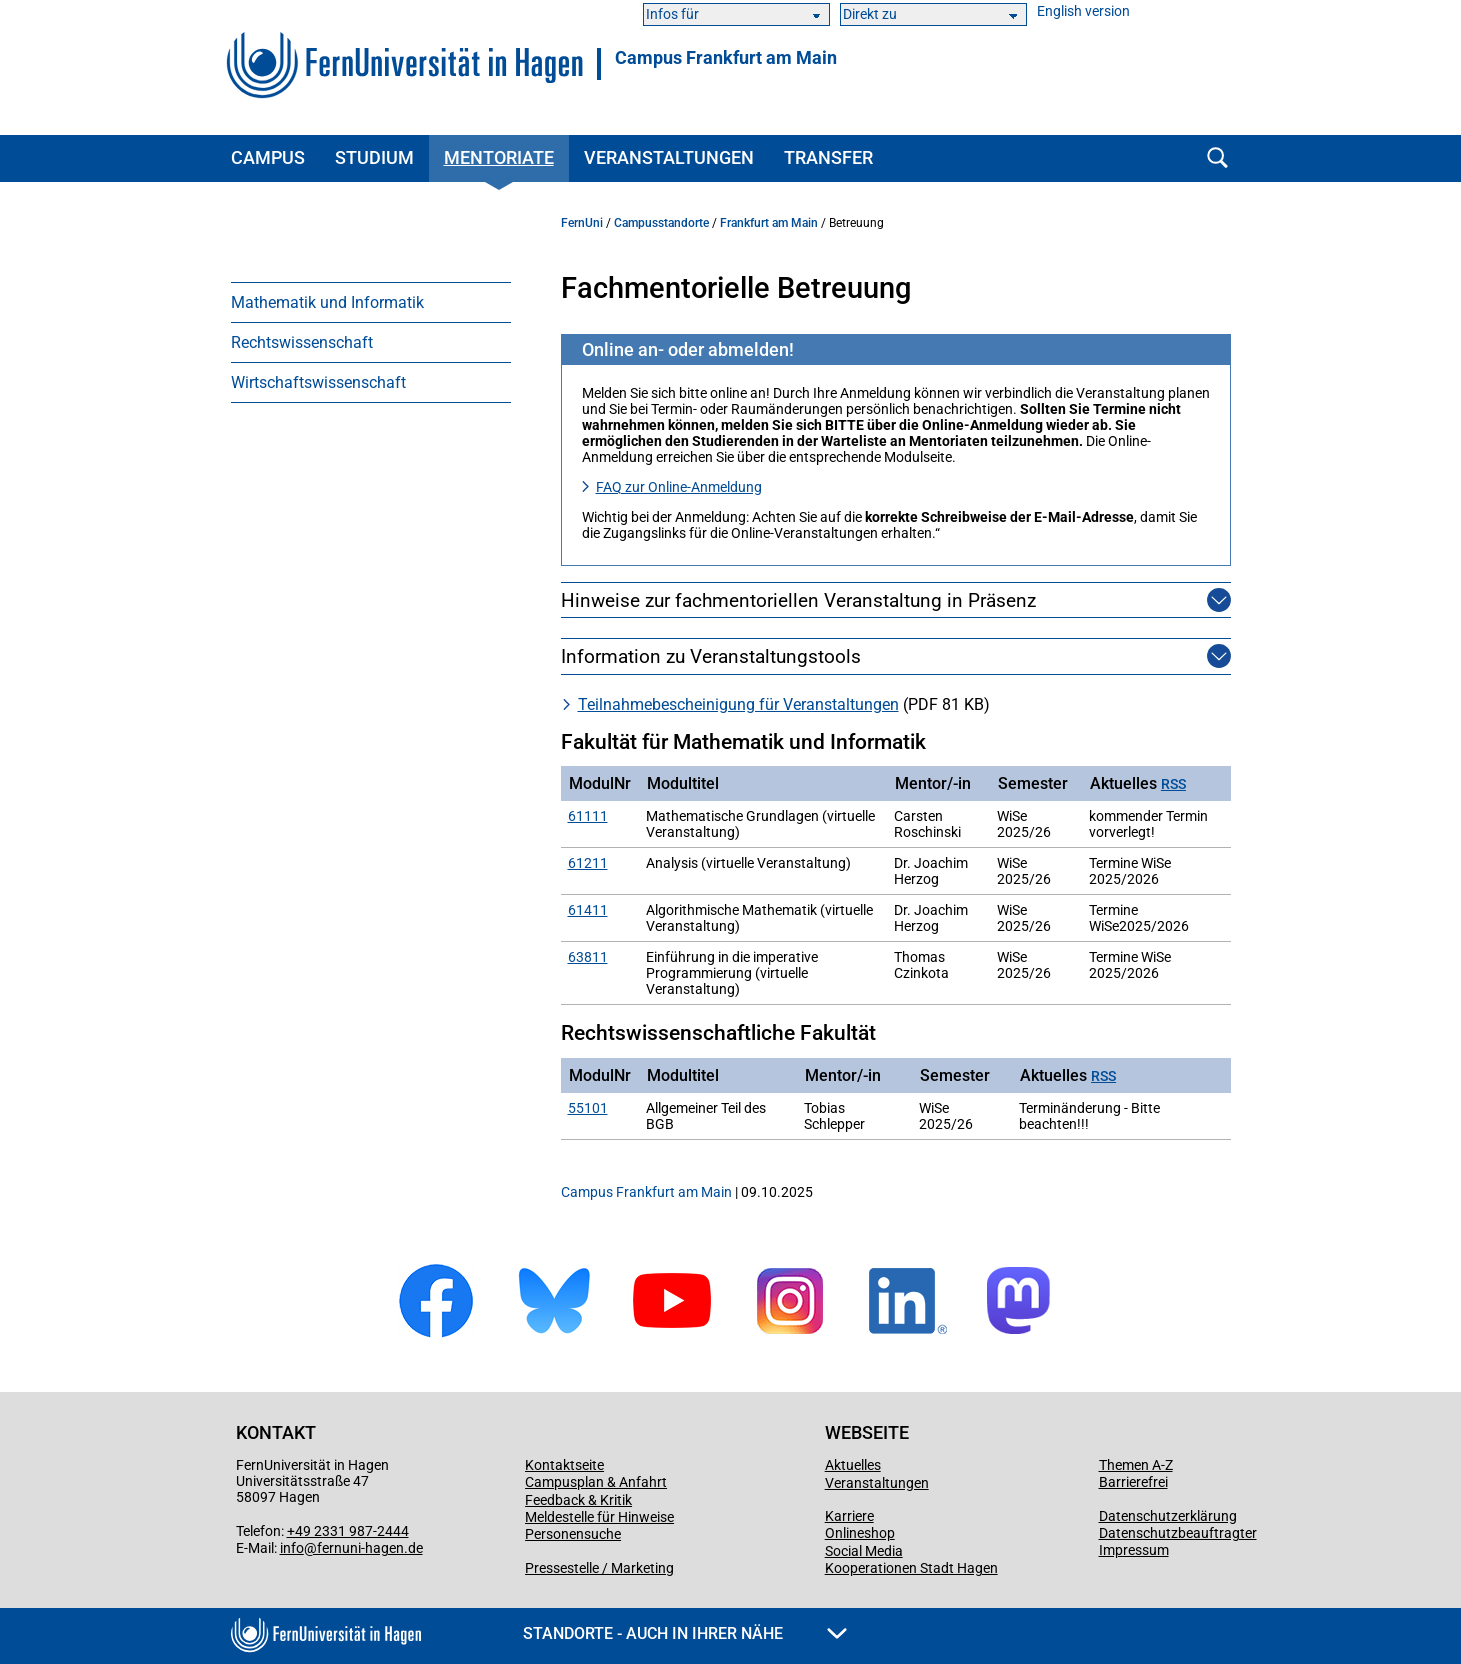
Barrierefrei (1133, 1482)
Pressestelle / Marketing (599, 1568)
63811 (588, 957)
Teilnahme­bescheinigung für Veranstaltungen (738, 704)
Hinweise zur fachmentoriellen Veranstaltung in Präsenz (798, 600)
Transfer (828, 157)
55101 (588, 1108)
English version (1083, 11)
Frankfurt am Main (769, 223)
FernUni (582, 223)
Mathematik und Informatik (327, 302)
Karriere (849, 1516)
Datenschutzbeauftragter (1178, 1533)
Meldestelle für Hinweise (599, 1517)
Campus (268, 157)
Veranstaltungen (669, 157)
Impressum (1134, 1550)
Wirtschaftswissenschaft (318, 382)
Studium (374, 157)
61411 (588, 910)
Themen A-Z (1136, 1465)
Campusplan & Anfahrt (596, 1482)
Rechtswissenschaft (302, 342)
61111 (588, 816)
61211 (588, 863)
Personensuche (573, 1534)
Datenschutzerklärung (1168, 1516)
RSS (1173, 784)
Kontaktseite (564, 1465)
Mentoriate (499, 157)
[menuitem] (371, 302)
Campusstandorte (661, 223)
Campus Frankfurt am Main (726, 58)
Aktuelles (853, 1465)
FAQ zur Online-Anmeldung (679, 487)
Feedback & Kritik (578, 1500)
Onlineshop (860, 1533)
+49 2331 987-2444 (348, 1531)
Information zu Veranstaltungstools (711, 656)
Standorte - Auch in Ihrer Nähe (685, 1633)
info (292, 1548)
